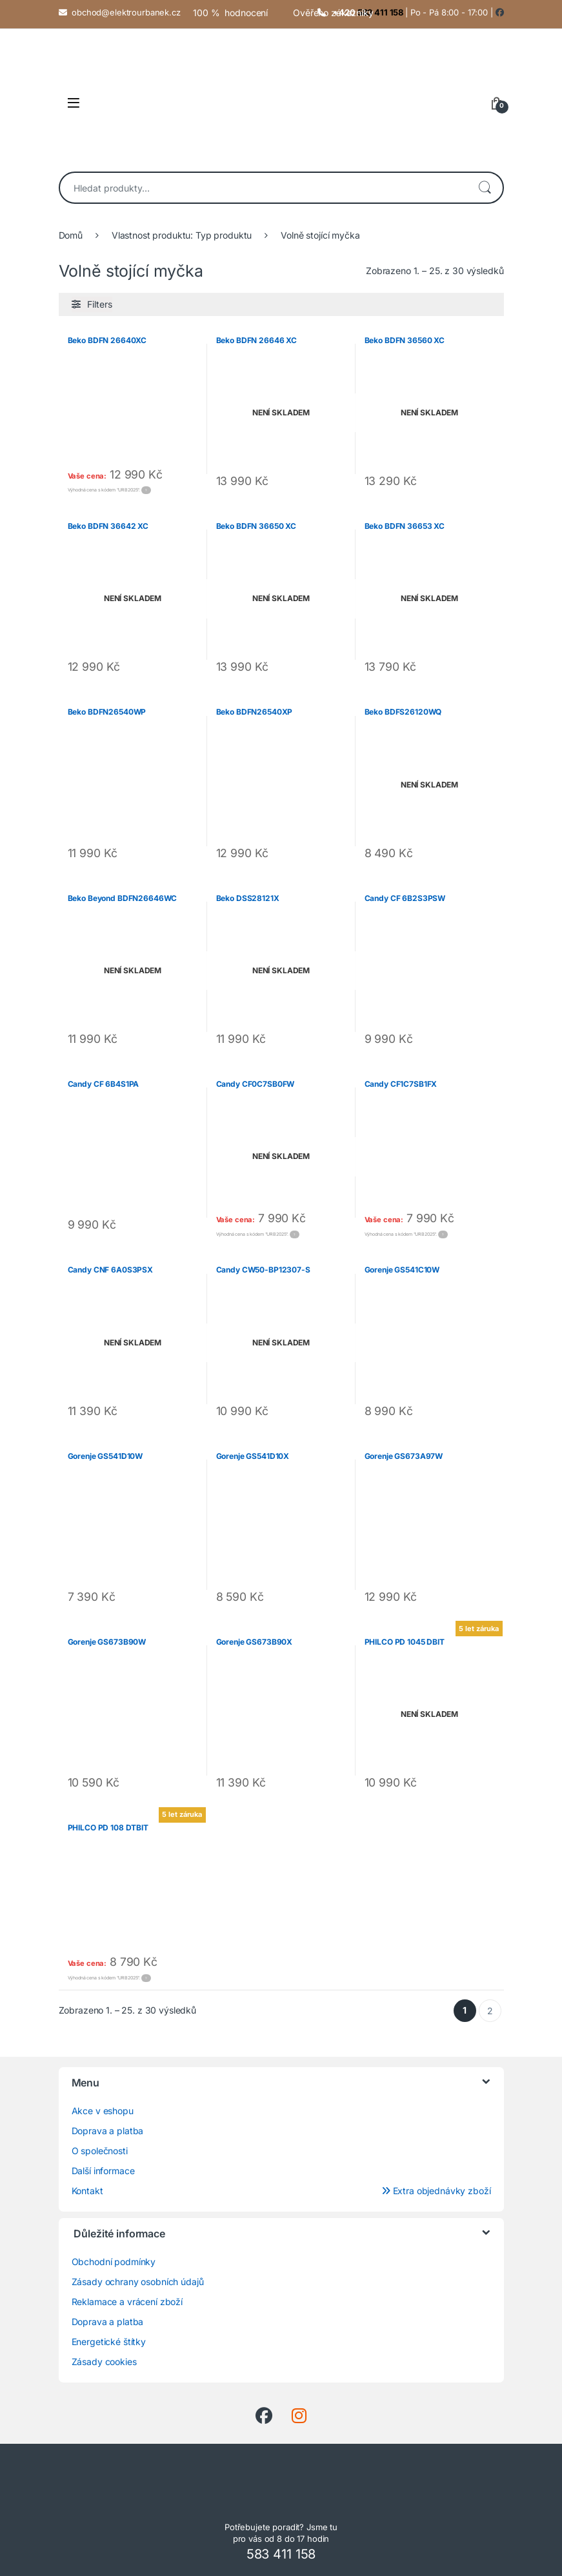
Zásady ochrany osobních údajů (138, 2281)
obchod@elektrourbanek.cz (126, 12)
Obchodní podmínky (114, 2261)
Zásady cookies (104, 2361)
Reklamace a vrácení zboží (127, 2301)
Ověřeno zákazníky (333, 12)
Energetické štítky (109, 2341)
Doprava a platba (108, 2130)
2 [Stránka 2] (490, 2010)
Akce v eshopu (103, 2110)
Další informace (103, 2170)
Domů (71, 235)
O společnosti (100, 2150)
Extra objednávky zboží (436, 2190)
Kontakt (87, 2190)
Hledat (485, 188)
